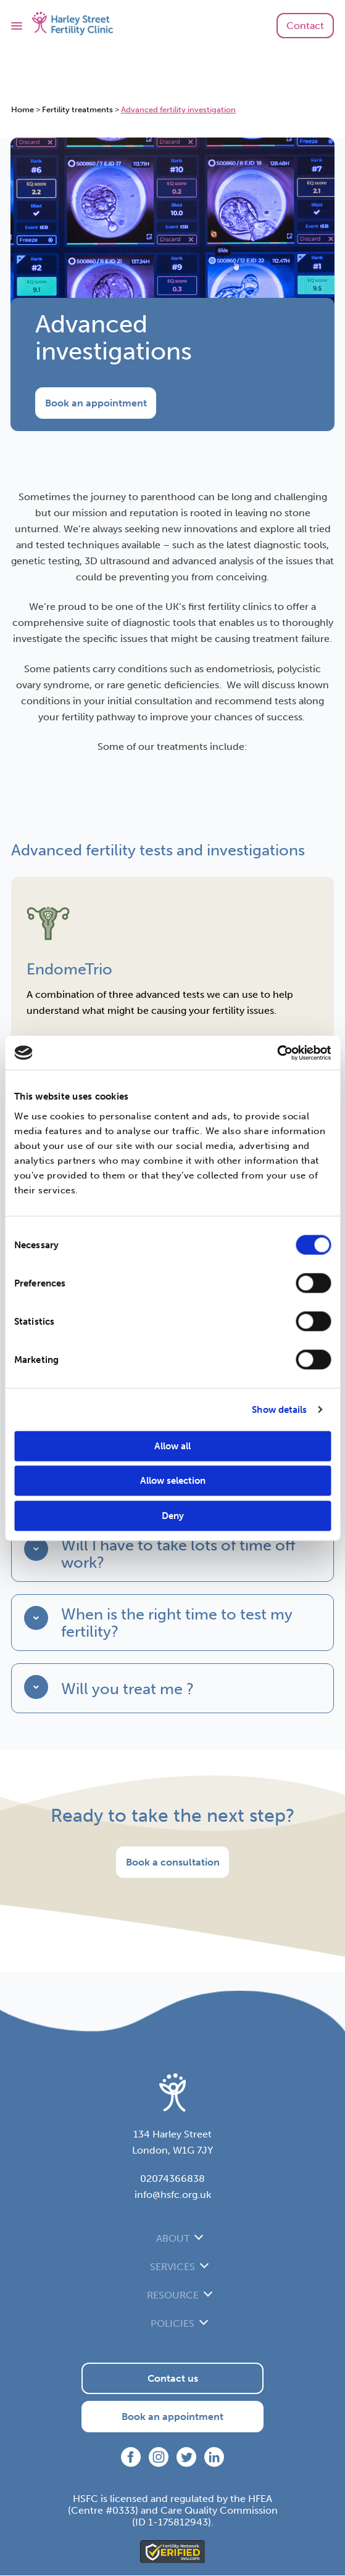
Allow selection (173, 1480)
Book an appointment (96, 403)
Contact (305, 25)
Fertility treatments (77, 109)
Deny (173, 1515)
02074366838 (172, 2179)
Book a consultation (173, 1863)
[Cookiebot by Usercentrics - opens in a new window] (277, 1053)
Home (22, 109)
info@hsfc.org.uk (173, 2195)
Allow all (172, 1445)
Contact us (173, 2379)
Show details (279, 1409)
